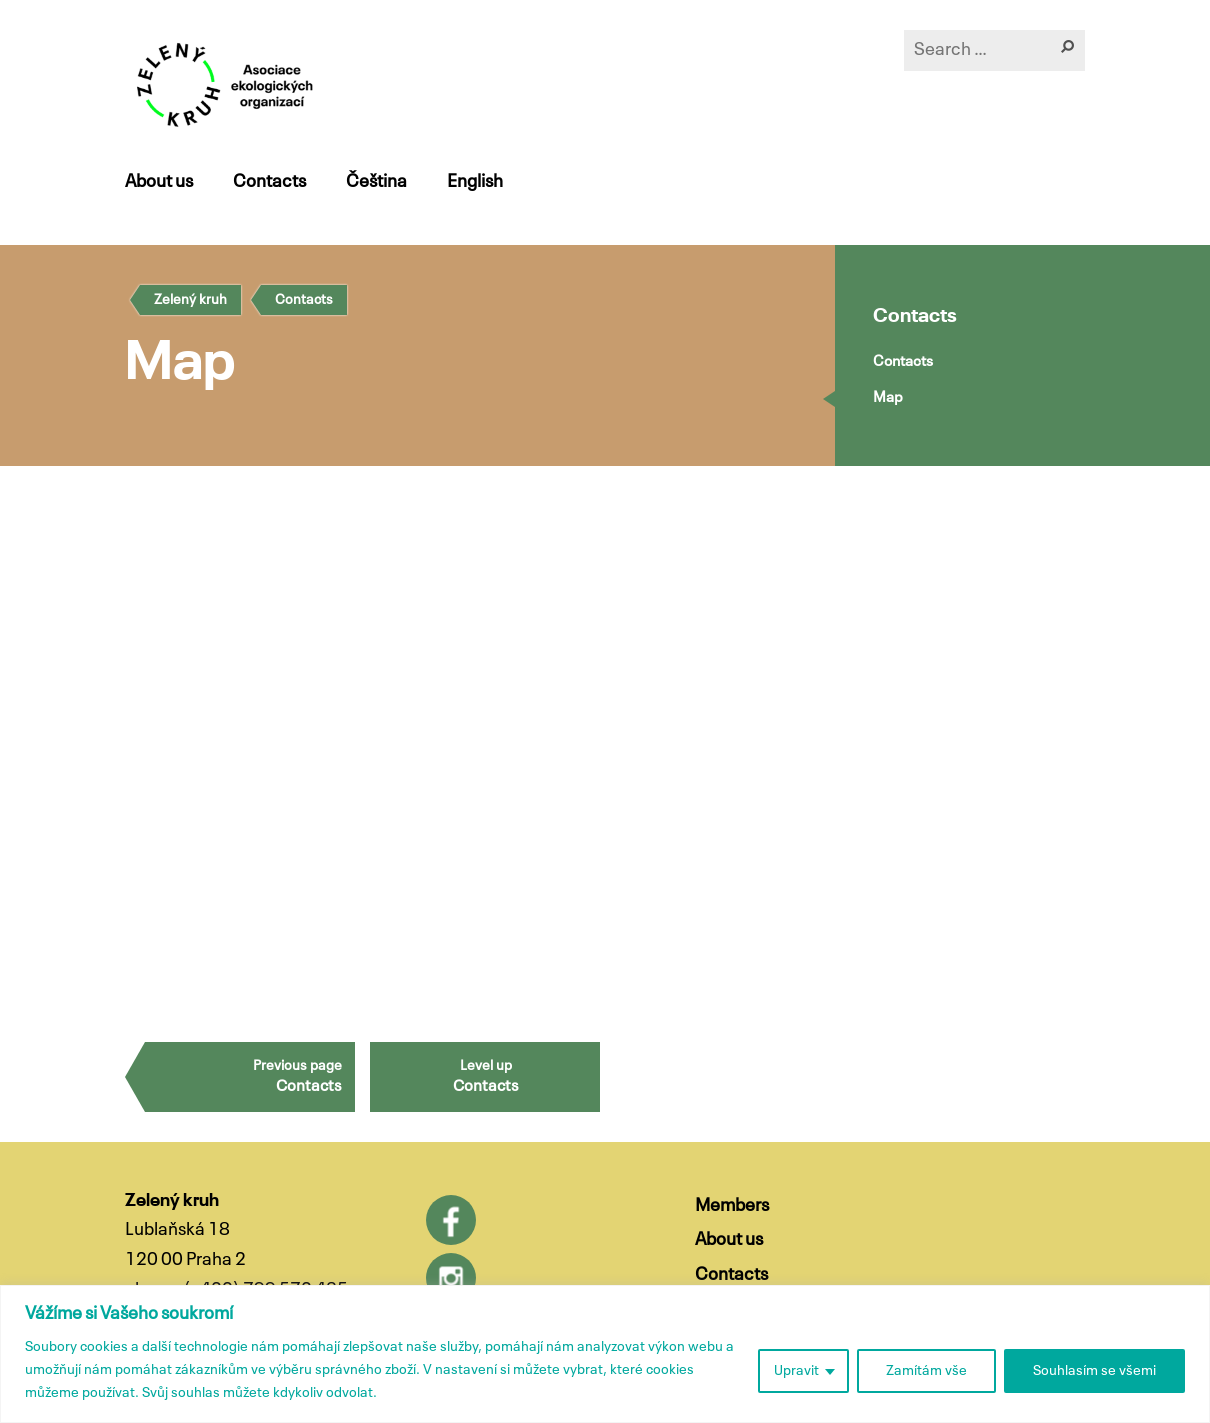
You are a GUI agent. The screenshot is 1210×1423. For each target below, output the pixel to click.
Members (732, 1206)
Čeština (376, 182)
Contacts (269, 182)
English (475, 182)
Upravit (796, 1371)
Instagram (451, 1278)
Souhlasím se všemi (1094, 1371)
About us (159, 182)
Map (888, 397)
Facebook (451, 1220)
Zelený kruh (190, 300)
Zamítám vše (926, 1371)
